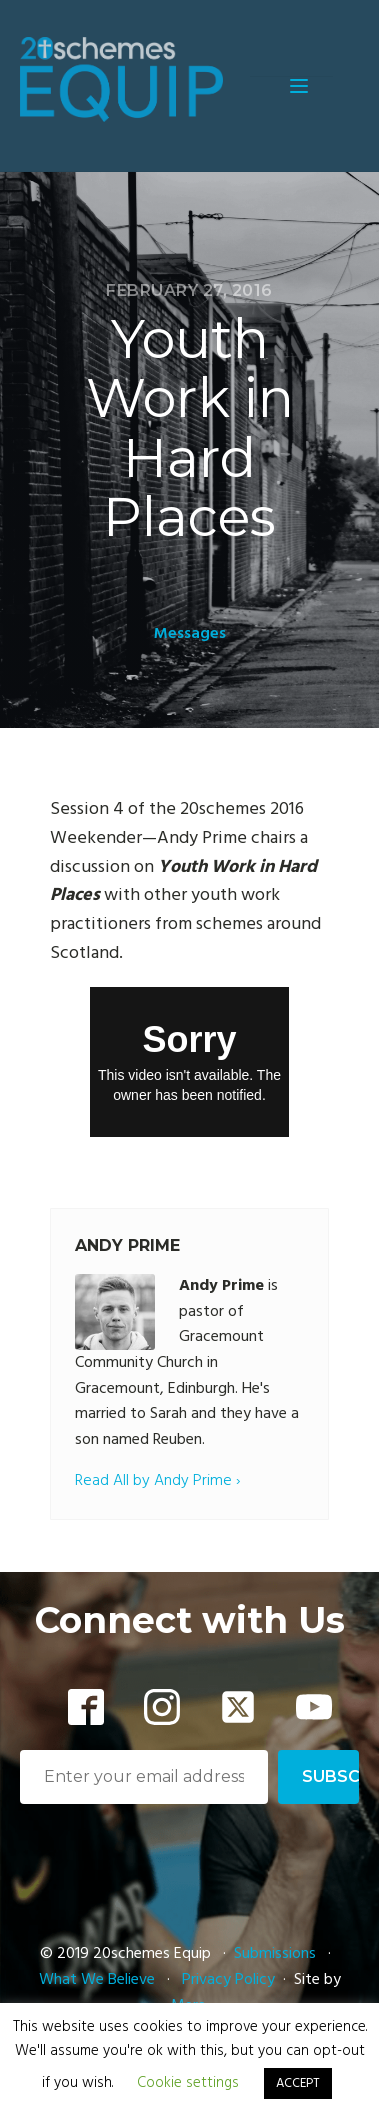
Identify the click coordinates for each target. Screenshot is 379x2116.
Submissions (277, 1954)
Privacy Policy (228, 1980)
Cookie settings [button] (188, 2083)
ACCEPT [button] (298, 2083)
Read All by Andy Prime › (157, 1481)
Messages (190, 634)
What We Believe (97, 1980)
